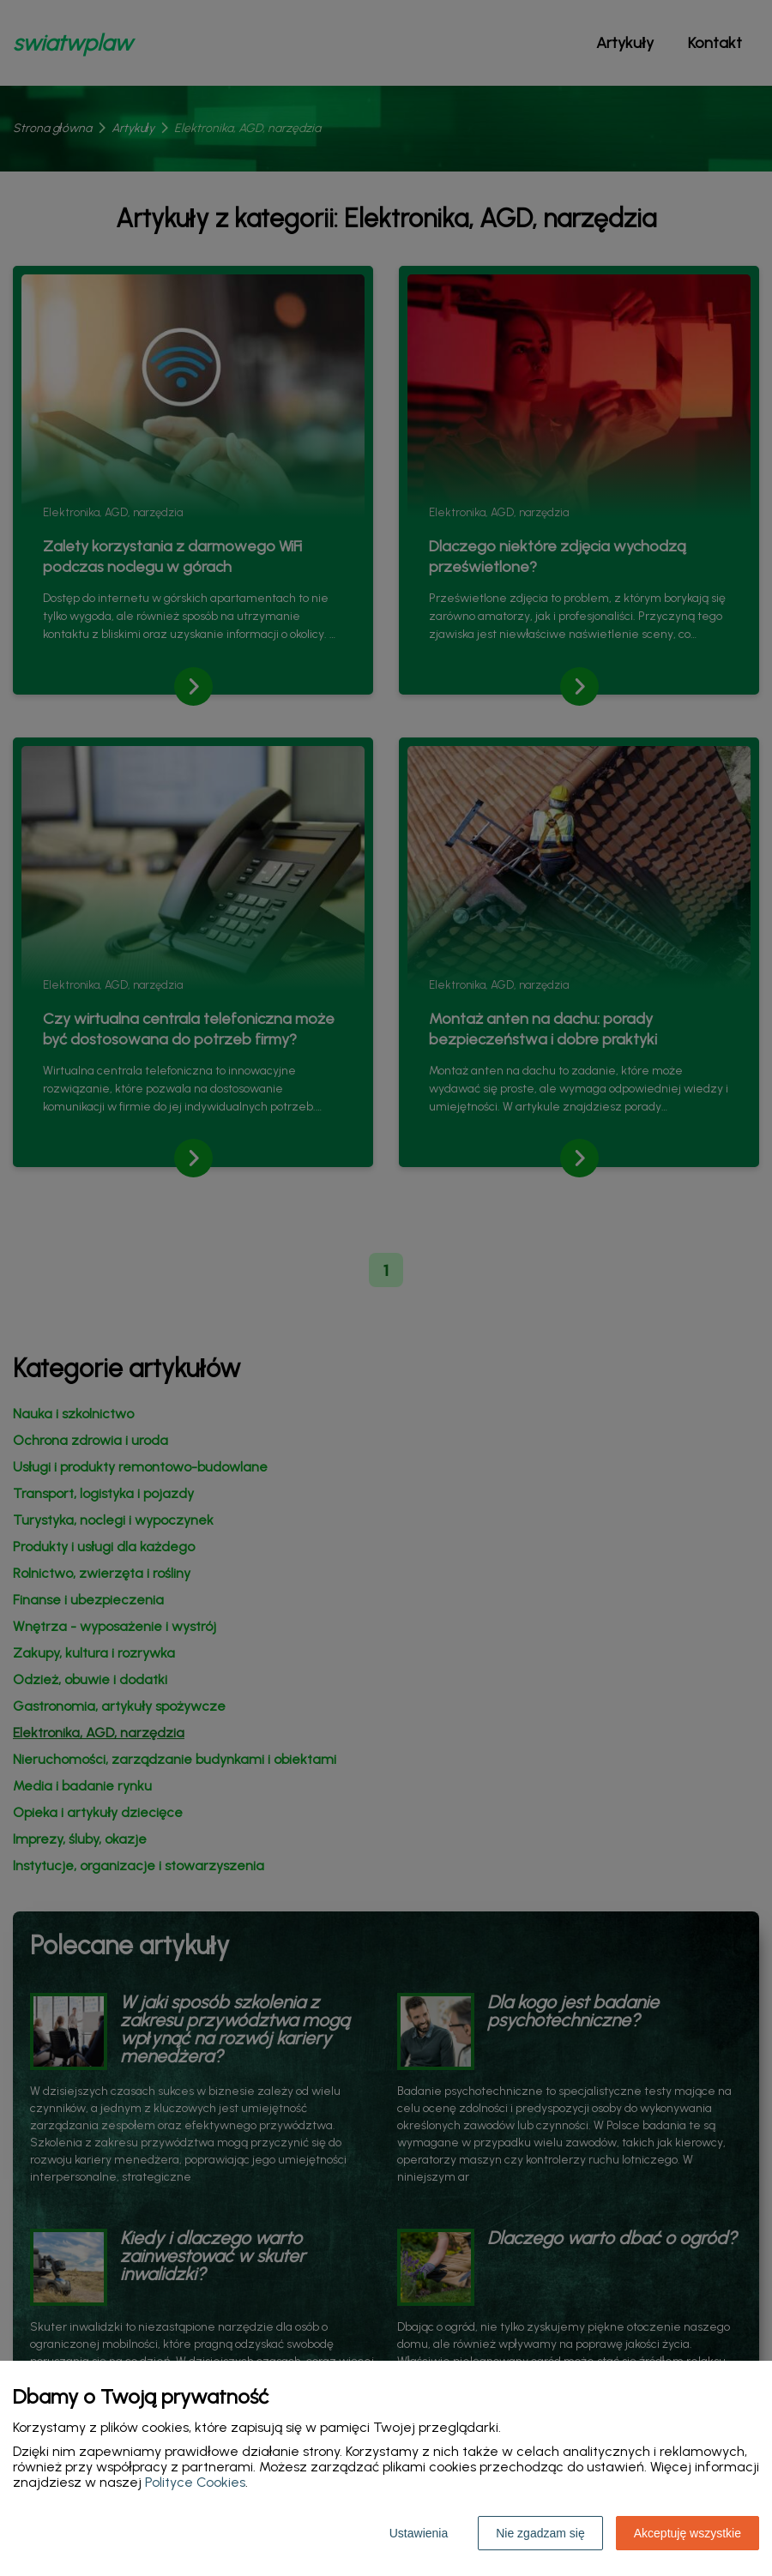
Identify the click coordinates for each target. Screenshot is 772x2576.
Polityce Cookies (195, 2482)
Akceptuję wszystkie (687, 2533)
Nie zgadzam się (540, 2533)
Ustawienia (418, 2533)
